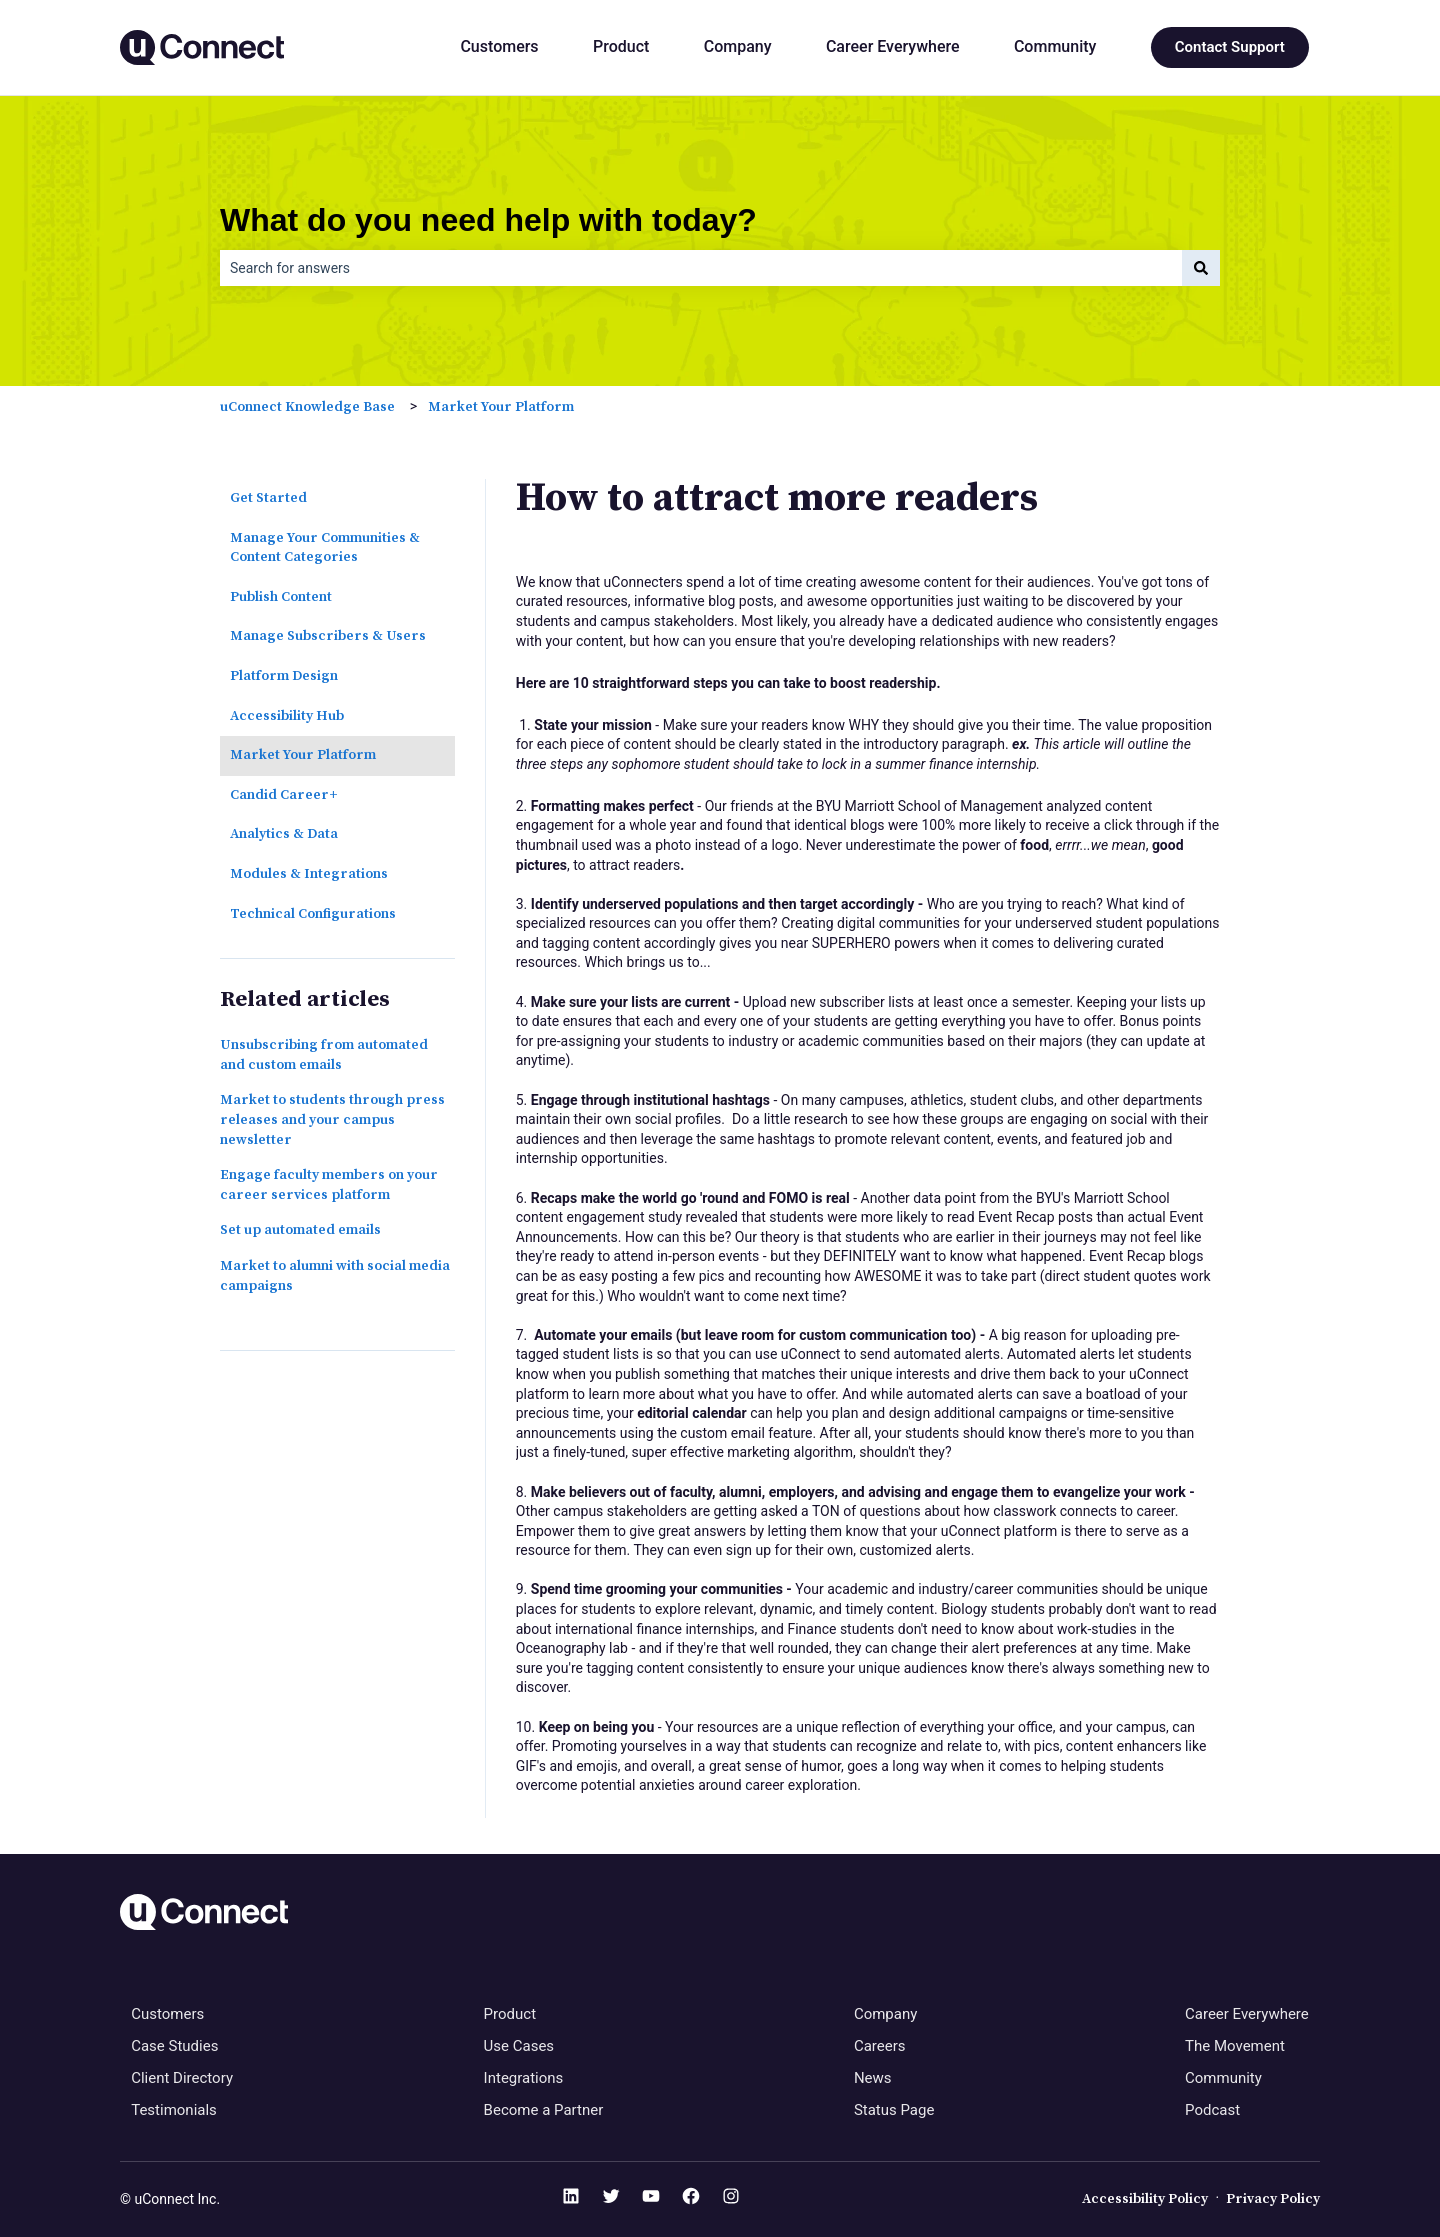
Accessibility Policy (1145, 2199)
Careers (880, 2046)
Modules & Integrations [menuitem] (309, 874)
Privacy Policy (1273, 2199)
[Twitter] (611, 2199)
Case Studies (174, 2046)
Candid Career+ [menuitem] (284, 795)
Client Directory (182, 2078)
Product (621, 46)
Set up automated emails (300, 1230)
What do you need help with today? (488, 220)
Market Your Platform (501, 407)
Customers (499, 46)
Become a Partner (544, 2110)
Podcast (1212, 2110)
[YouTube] (651, 2199)
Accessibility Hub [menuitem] (287, 716)
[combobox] (701, 268)
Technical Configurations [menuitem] (313, 914)
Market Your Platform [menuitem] (303, 755)
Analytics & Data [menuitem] (284, 834)
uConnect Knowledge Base (307, 407)
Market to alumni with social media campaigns (335, 1276)
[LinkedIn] (571, 2199)
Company (738, 46)
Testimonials (174, 2110)
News (873, 2078)
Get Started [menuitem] (268, 498)
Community (1055, 46)
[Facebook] (691, 2199)
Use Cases (519, 2046)
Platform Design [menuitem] (284, 676)
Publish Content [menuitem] (281, 597)
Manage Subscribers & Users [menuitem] (328, 636)
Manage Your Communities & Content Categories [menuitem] (325, 548)
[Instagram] (731, 2199)
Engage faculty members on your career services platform (329, 1185)
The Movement (1235, 2046)
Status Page (894, 2110)
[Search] (1201, 268)
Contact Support (1230, 47)
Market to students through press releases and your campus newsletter (332, 1119)
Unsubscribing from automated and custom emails (324, 1055)
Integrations (524, 2078)
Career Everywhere (893, 46)
